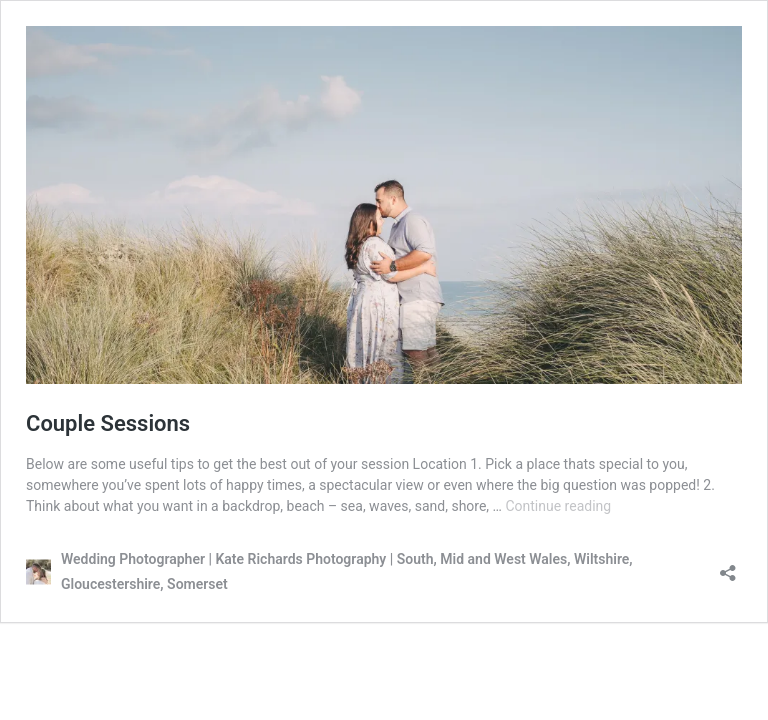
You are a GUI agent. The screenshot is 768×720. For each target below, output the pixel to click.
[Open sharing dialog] (728, 566)
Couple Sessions (108, 423)
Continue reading (558, 506)
